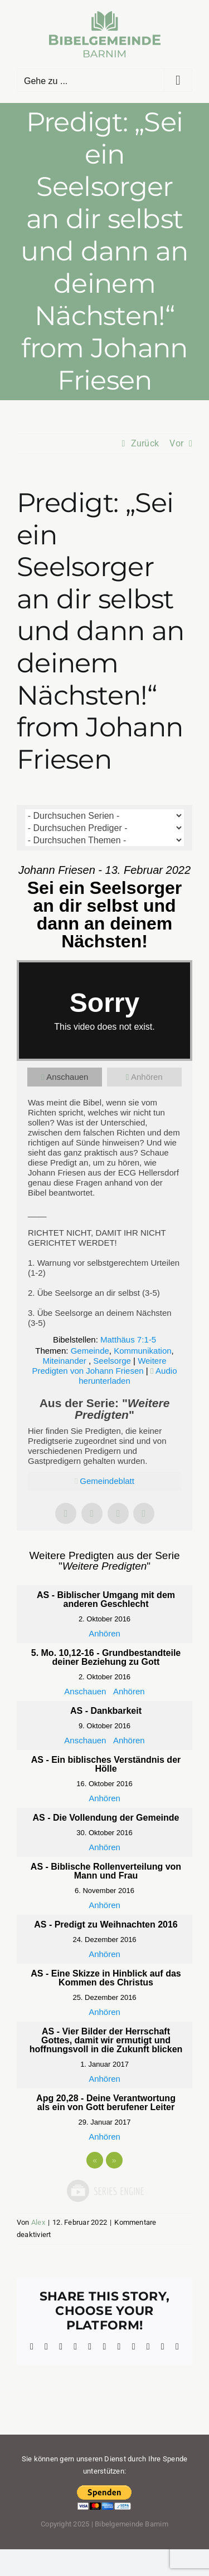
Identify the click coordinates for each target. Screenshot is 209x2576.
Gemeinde (90, 1350)
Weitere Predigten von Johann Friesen (99, 1365)
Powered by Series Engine (105, 2191)
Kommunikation (142, 1350)
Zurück (145, 443)
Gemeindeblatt (107, 1481)
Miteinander (65, 1360)
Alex (38, 2222)
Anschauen (67, 1076)
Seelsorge (112, 1360)
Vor (176, 443)
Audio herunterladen (128, 1375)
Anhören (147, 1076)
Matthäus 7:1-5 (128, 1339)
